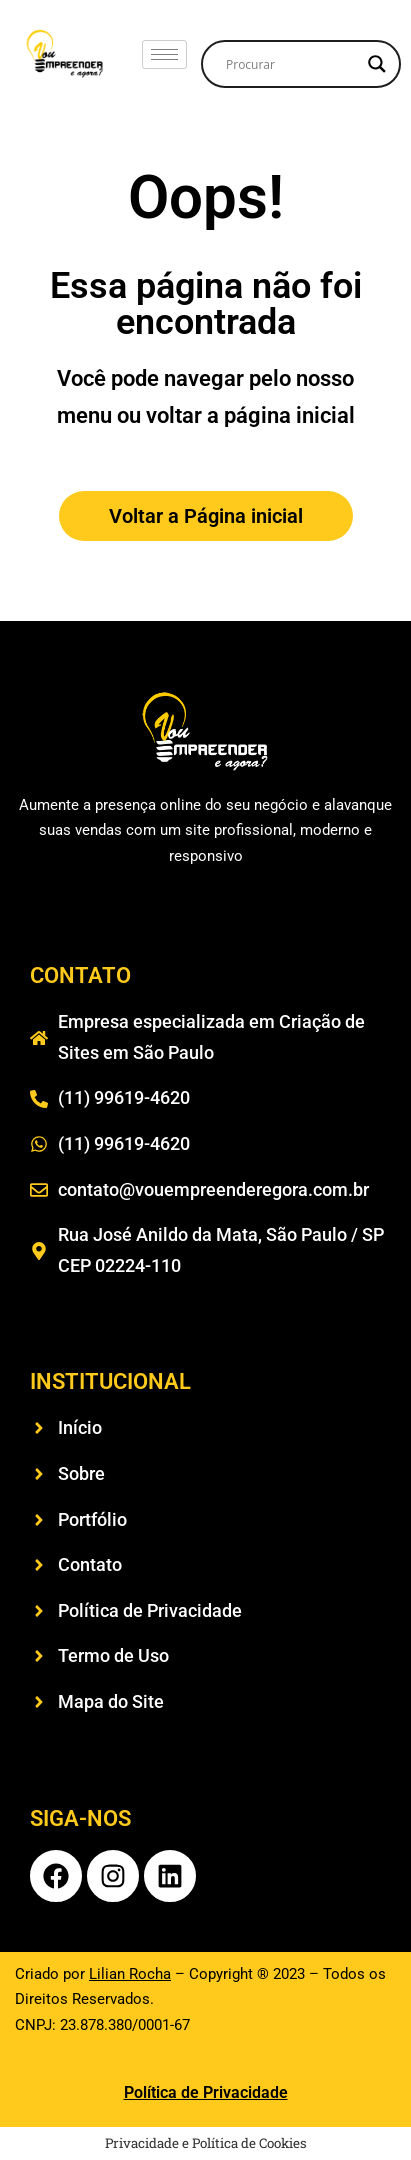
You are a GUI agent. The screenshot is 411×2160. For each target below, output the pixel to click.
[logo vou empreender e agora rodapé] (205, 732)
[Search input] (292, 64)
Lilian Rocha (130, 1974)
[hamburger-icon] (164, 54)
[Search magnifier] (377, 64)
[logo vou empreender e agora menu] (65, 53)
